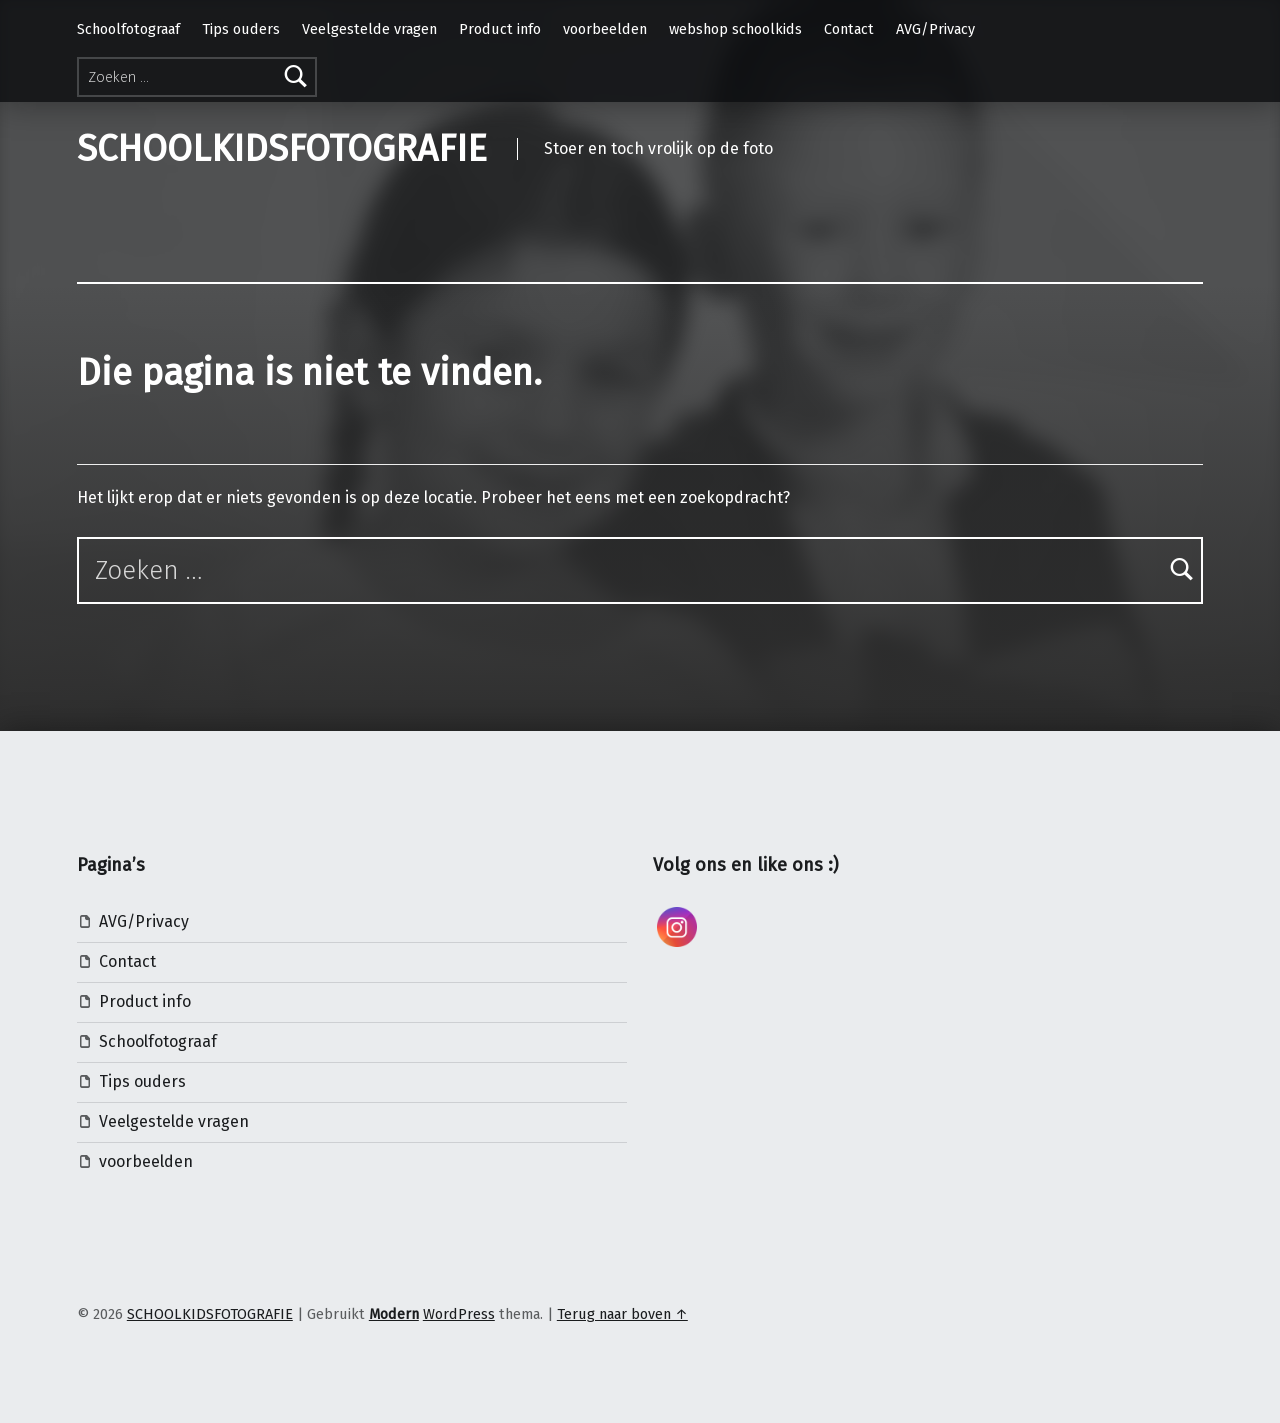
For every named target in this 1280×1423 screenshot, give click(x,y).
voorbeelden (605, 29)
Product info (500, 29)
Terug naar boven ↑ (622, 1314)
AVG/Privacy (935, 29)
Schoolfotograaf (128, 29)
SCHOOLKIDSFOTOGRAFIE (282, 149)
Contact (849, 29)
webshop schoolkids (735, 29)
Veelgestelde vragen (369, 29)
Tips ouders (241, 29)
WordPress (459, 1314)
